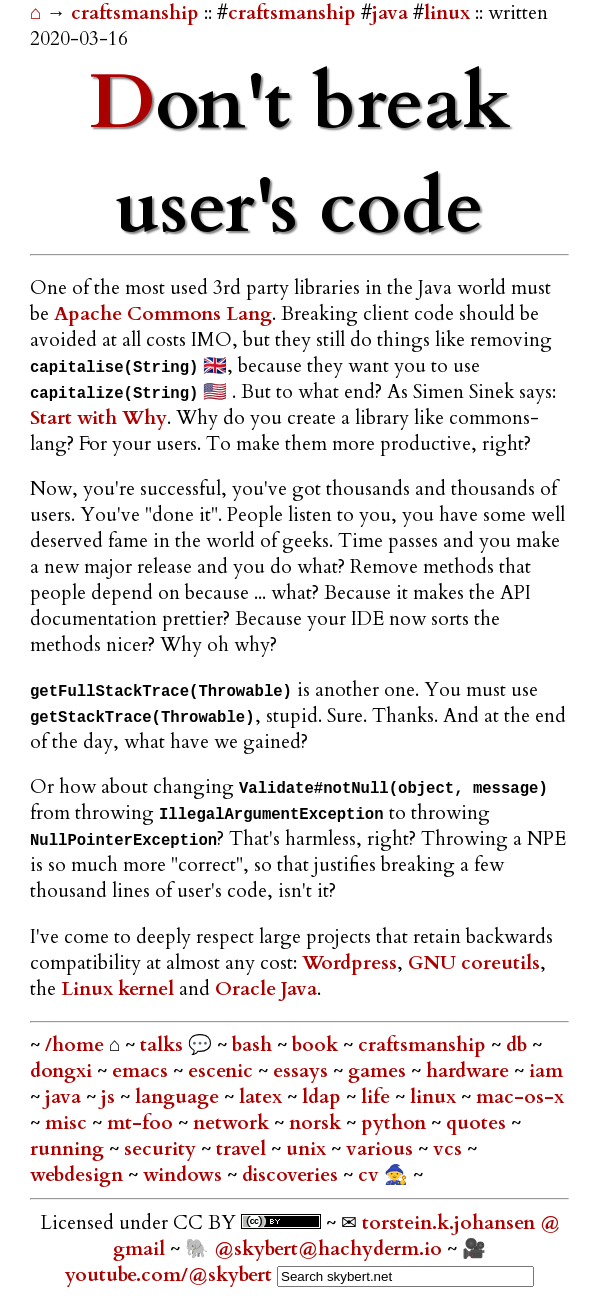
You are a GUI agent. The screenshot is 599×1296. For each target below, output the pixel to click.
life (378, 1097)
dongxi (63, 1071)
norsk (317, 1123)
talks (161, 1045)
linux (447, 13)
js (110, 1097)
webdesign (79, 1175)
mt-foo (142, 1123)
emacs (142, 1071)
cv (371, 1175)
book (317, 1045)
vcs (450, 1149)
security (162, 1149)
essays (303, 1071)
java (390, 13)
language (179, 1097)
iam (546, 1071)
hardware (470, 1071)
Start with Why (98, 418)
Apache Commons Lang (163, 314)
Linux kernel (117, 989)
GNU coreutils (474, 963)
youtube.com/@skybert (168, 1275)
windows (185, 1175)
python (396, 1123)
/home (74, 1045)
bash (254, 1045)
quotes (478, 1123)
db (519, 1045)
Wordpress (349, 963)
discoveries (292, 1175)
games (379, 1071)
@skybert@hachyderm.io (328, 1249)
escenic (223, 1071)
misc (68, 1123)
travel (243, 1149)
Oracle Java (266, 989)
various (382, 1149)
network (233, 1123)
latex (263, 1097)
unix (308, 1149)
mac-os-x (520, 1097)
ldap (324, 1097)
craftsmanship (137, 13)
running (69, 1149)
